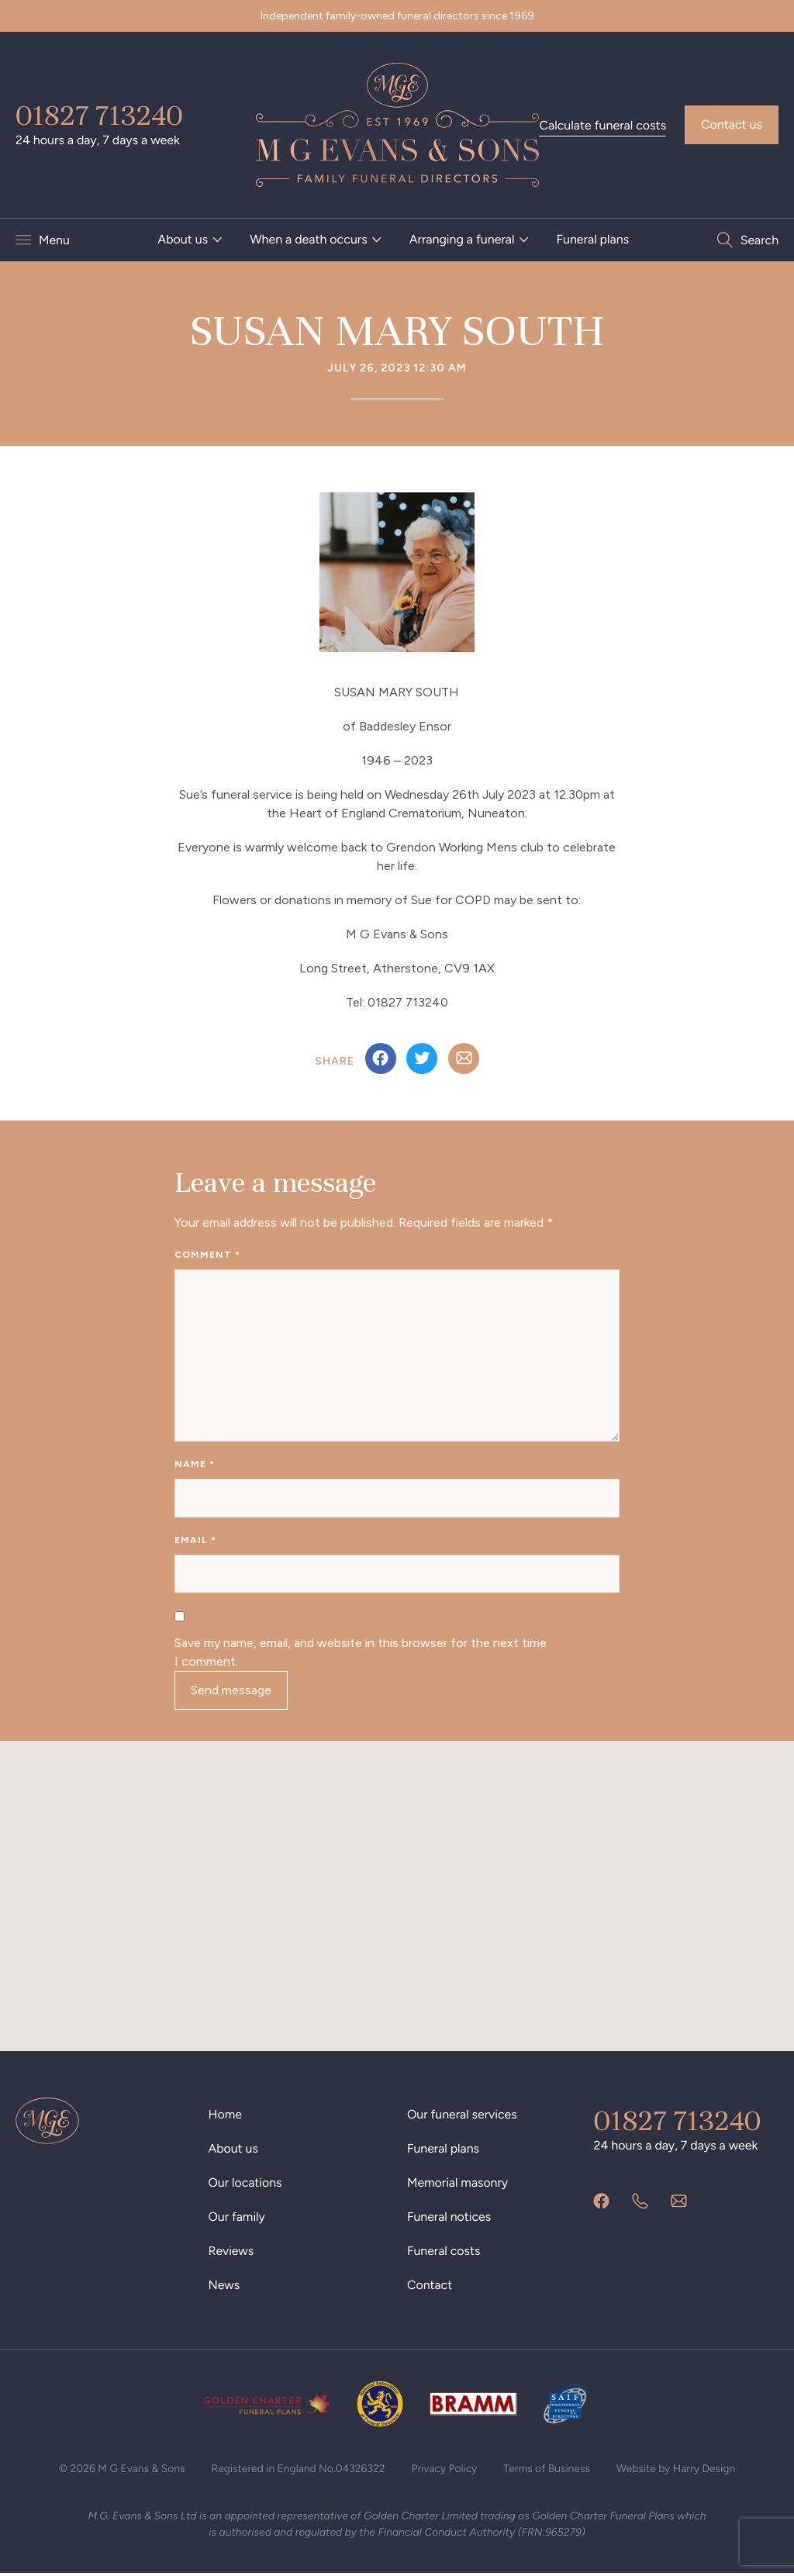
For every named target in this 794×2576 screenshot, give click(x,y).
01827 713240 (99, 115)
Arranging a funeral (462, 239)
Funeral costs (444, 2253)
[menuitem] (190, 240)
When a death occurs (309, 239)
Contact (430, 2287)
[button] (397, 1884)
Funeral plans (592, 239)
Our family (237, 2219)
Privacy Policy (445, 2471)
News (224, 2287)
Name (194, 1465)
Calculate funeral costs (602, 125)
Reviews (231, 2253)
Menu (54, 240)
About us (182, 239)
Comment (207, 1254)
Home (226, 2116)
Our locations (246, 2184)
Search (759, 240)
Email (195, 1541)
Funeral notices (449, 2219)
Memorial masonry (458, 2184)
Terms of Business (548, 2471)
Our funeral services (462, 2116)
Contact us (731, 124)
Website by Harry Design (678, 2471)
